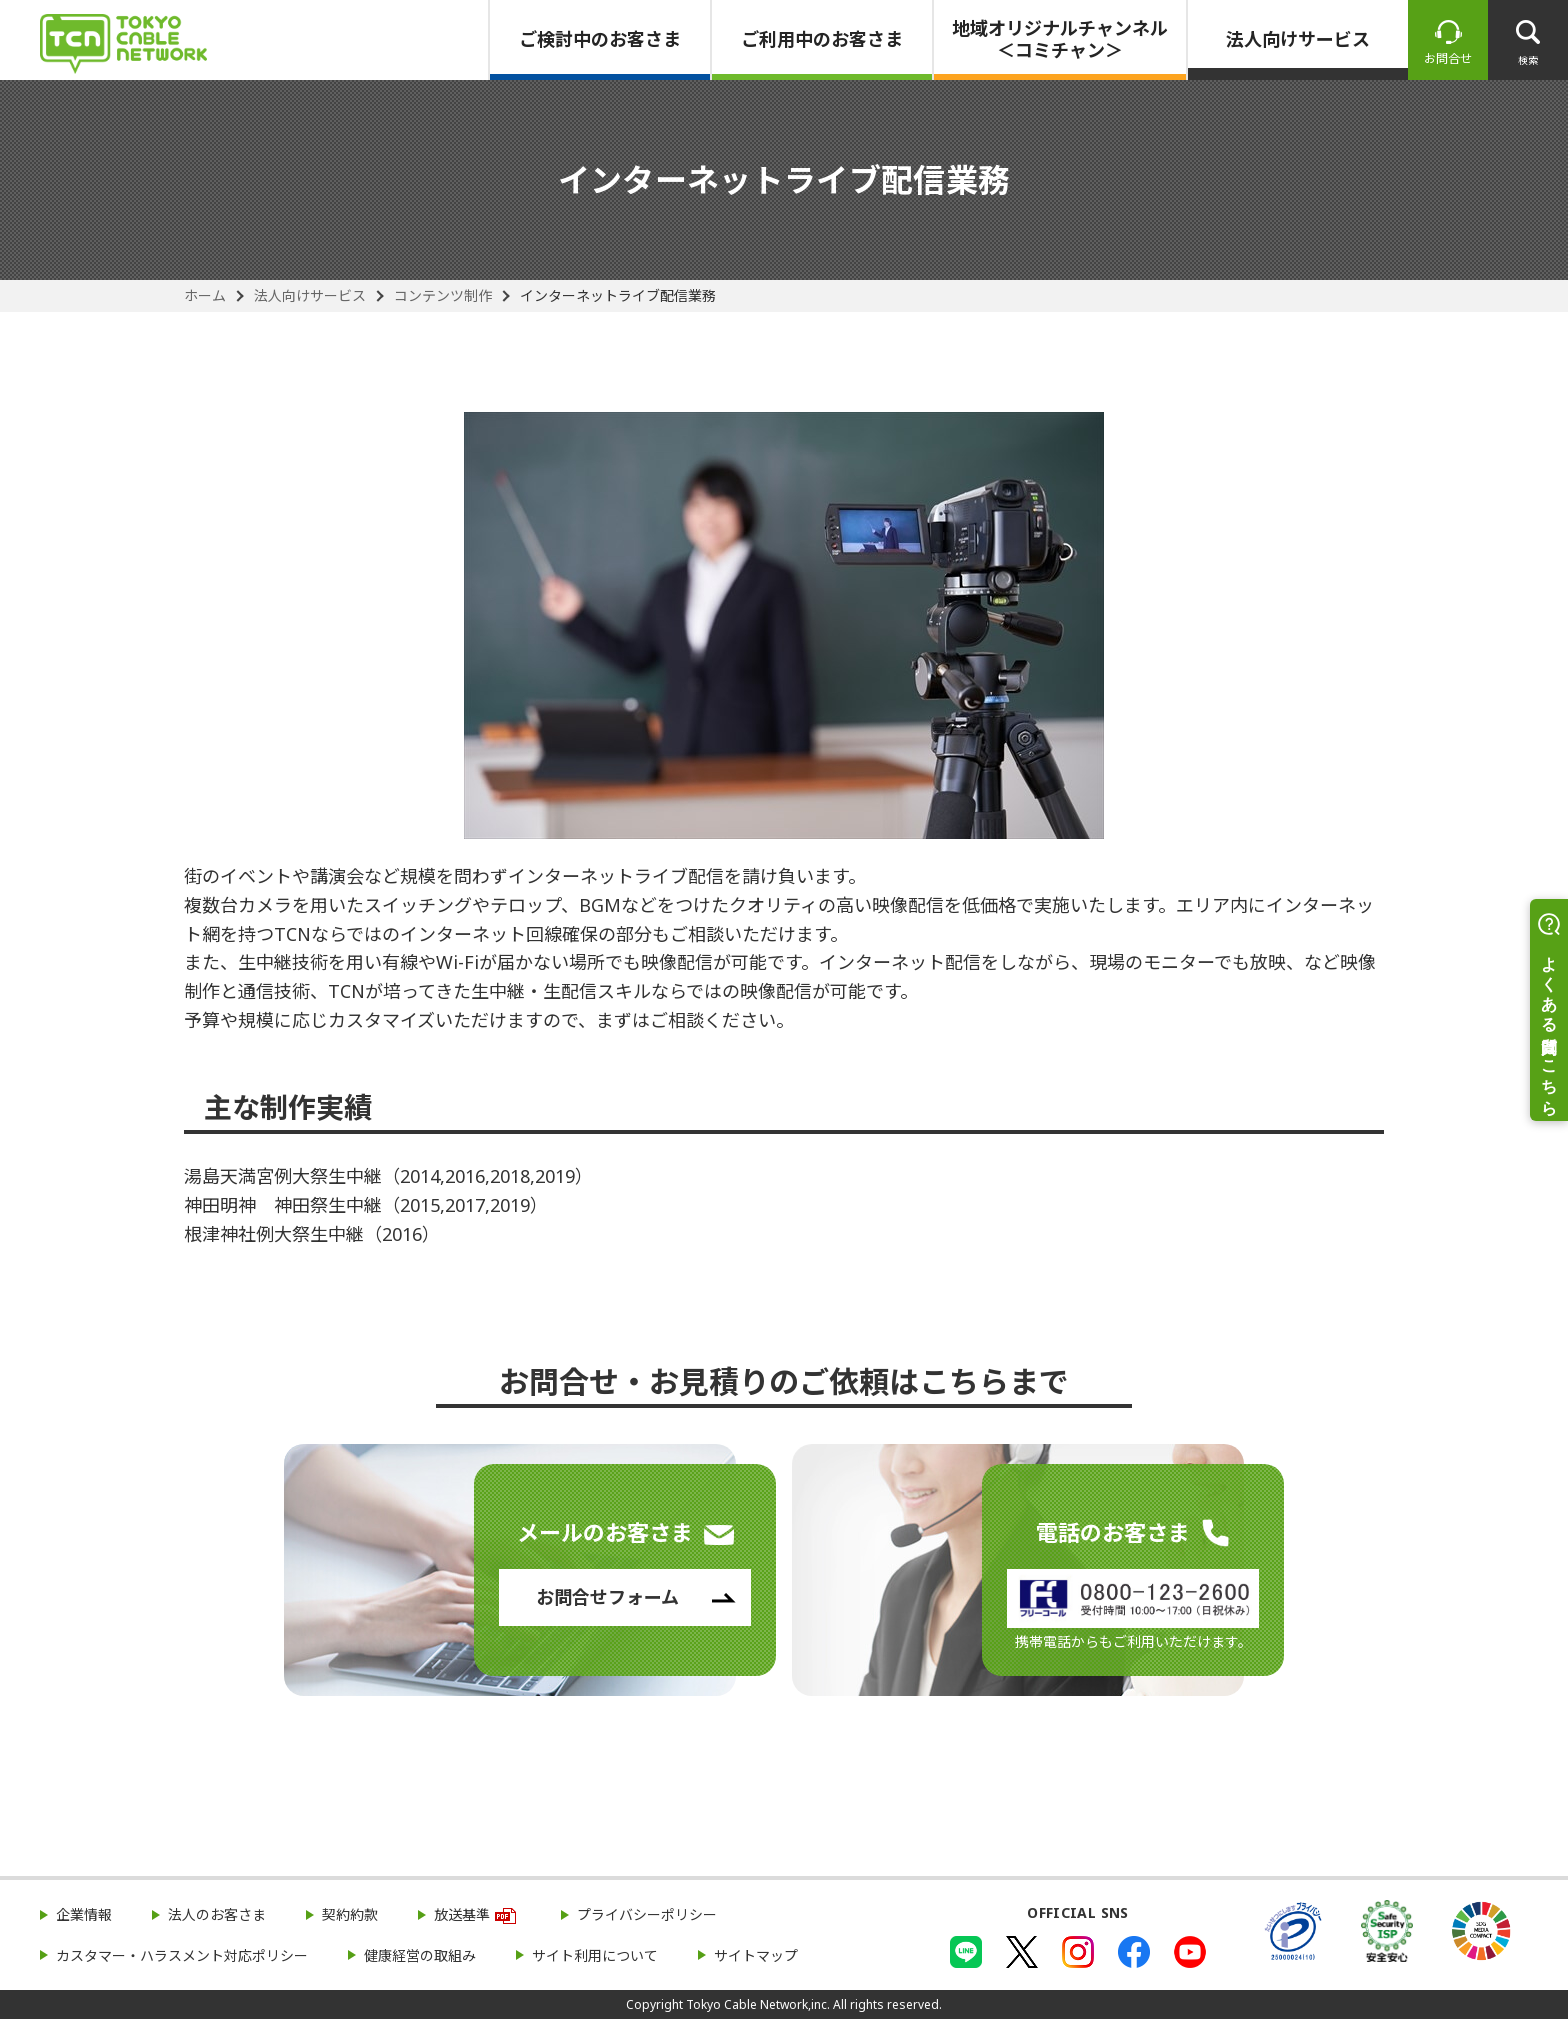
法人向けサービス (1298, 39)
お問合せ (1448, 58)
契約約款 (350, 1914)
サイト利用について (595, 1955)
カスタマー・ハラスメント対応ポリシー (182, 1955)
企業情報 (84, 1914)
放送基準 (462, 1914)
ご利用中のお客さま (822, 39)
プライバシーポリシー (647, 1914)
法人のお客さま (217, 1914)
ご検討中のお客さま (600, 39)
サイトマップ (756, 1955)
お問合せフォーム (607, 1597)
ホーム (205, 296)
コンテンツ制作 (443, 296)
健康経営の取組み (420, 1955)
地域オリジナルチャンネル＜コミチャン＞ (1060, 39)
